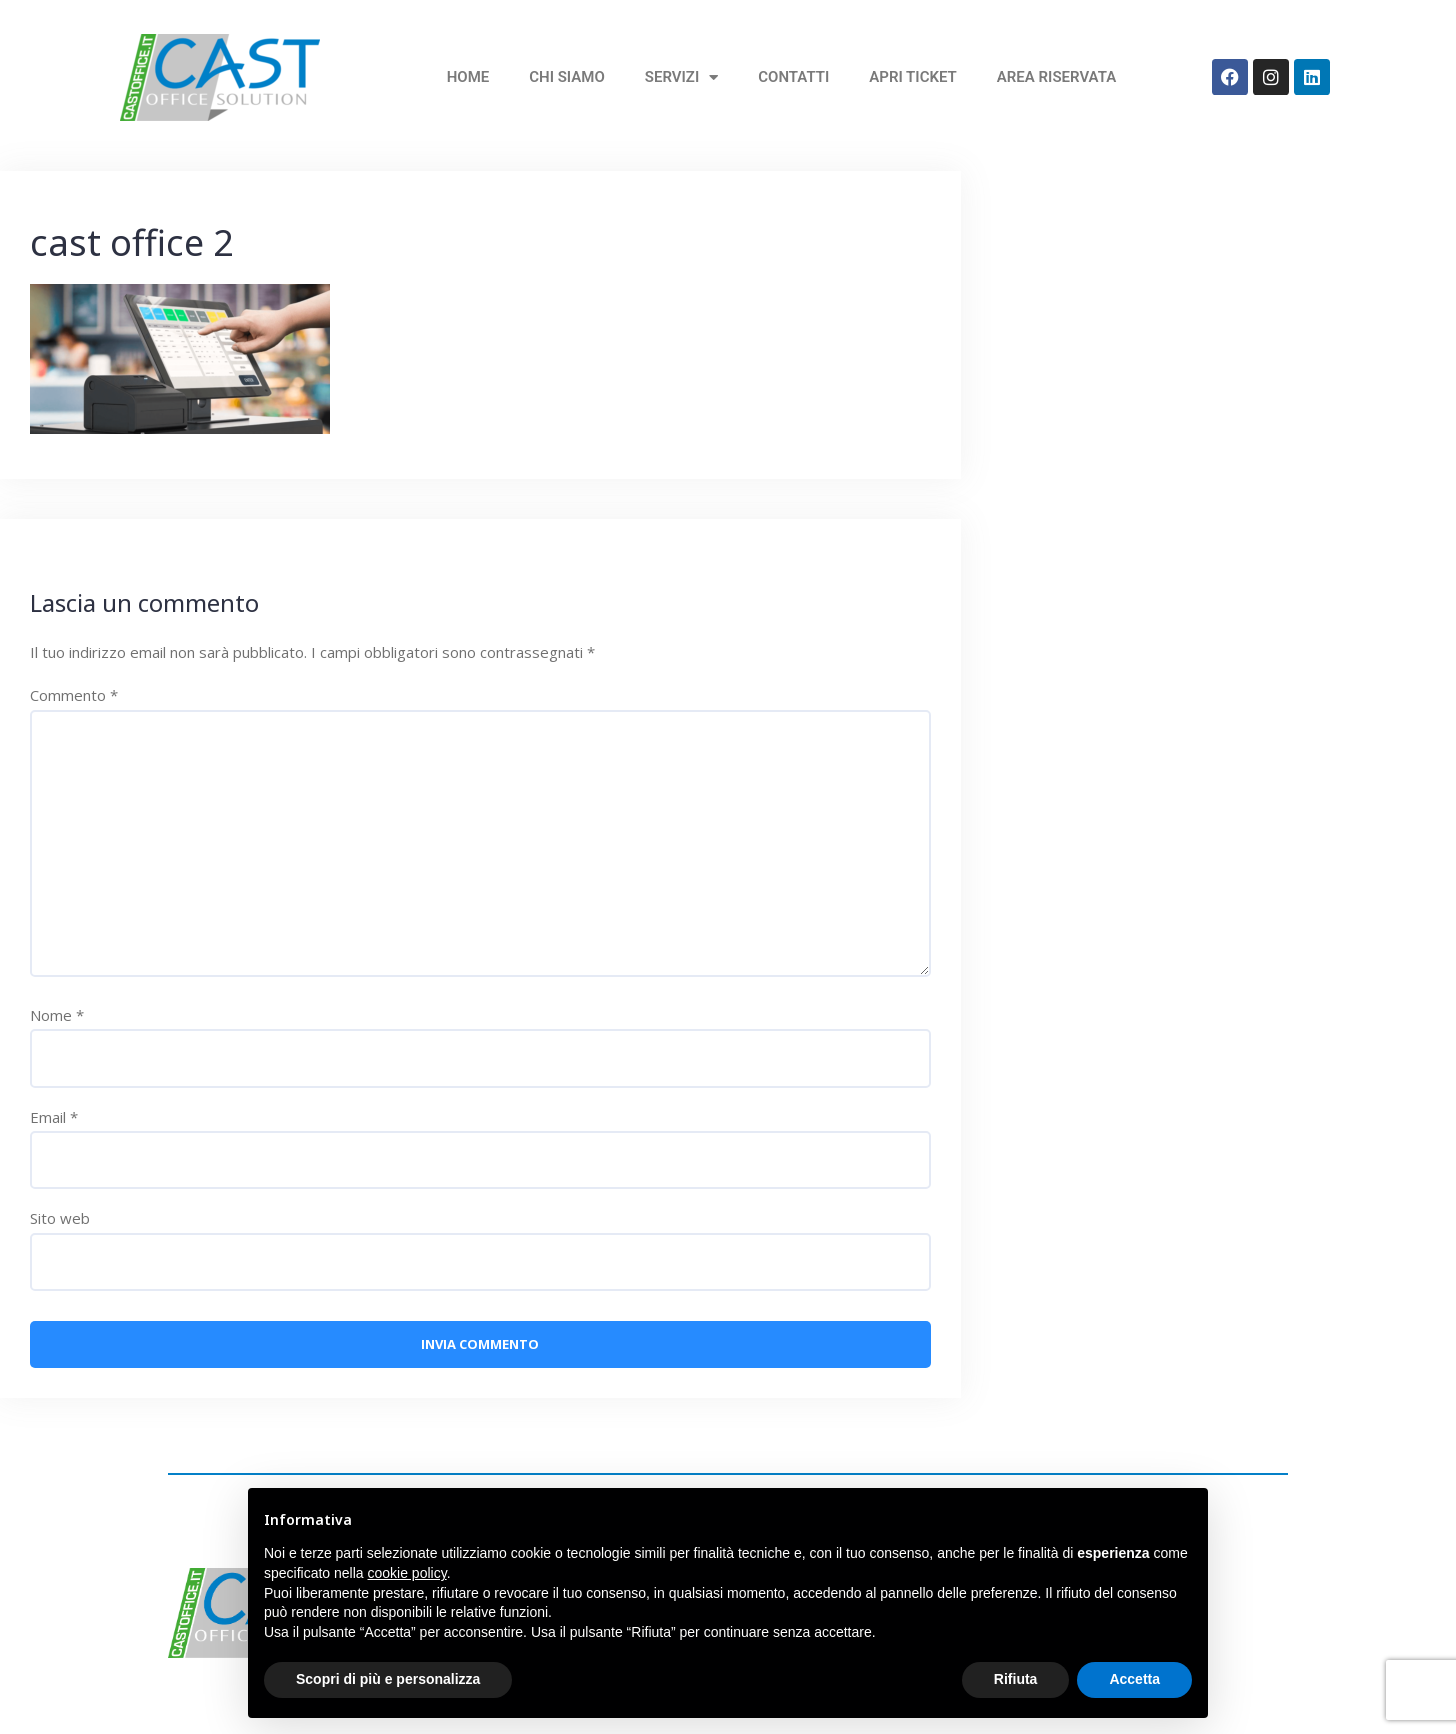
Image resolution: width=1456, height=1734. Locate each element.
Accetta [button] (1134, 1679)
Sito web (60, 1218)
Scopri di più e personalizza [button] (388, 1679)
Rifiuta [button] (1016, 1679)
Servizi (681, 77)
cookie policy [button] (407, 1573)
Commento (74, 695)
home (468, 77)
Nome (57, 1015)
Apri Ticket (913, 77)
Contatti (793, 77)
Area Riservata (1056, 77)
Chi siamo (567, 77)
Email (54, 1117)
